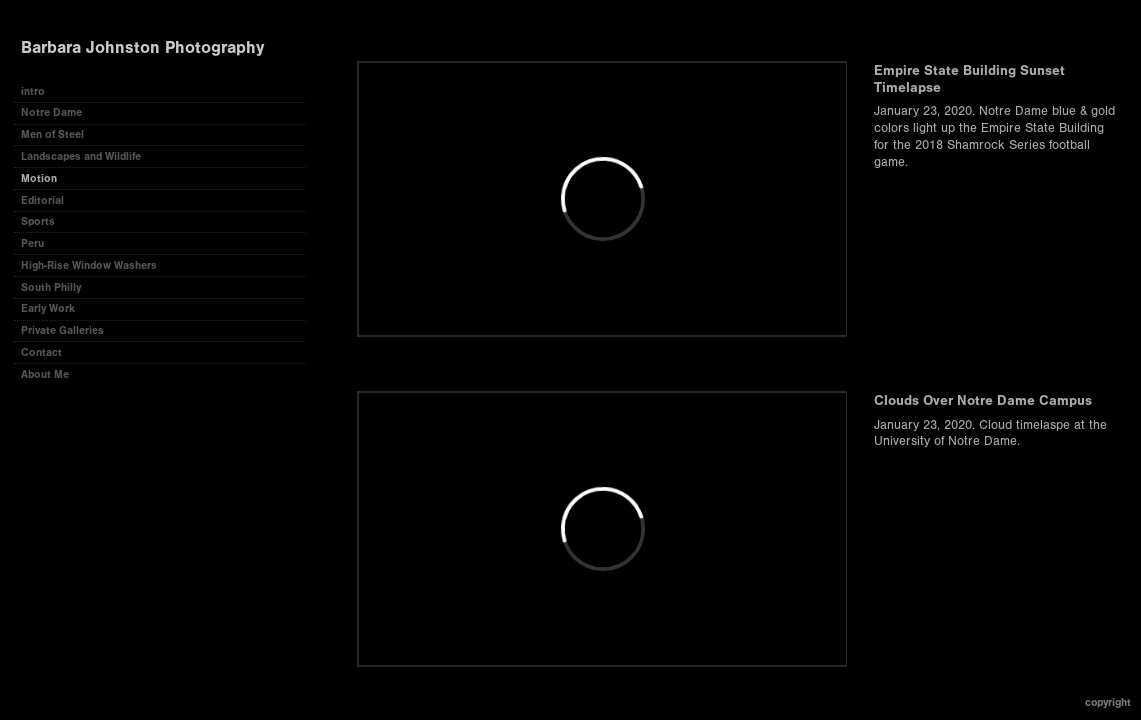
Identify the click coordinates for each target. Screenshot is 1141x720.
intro (33, 91)
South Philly (51, 287)
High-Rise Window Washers (89, 265)
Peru (32, 243)
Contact (41, 352)
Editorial (42, 200)
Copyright (1108, 702)
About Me (45, 374)
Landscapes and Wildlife (81, 156)
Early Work (48, 308)
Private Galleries (62, 330)
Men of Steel (52, 134)
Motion (39, 178)
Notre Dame (51, 112)
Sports (38, 221)
